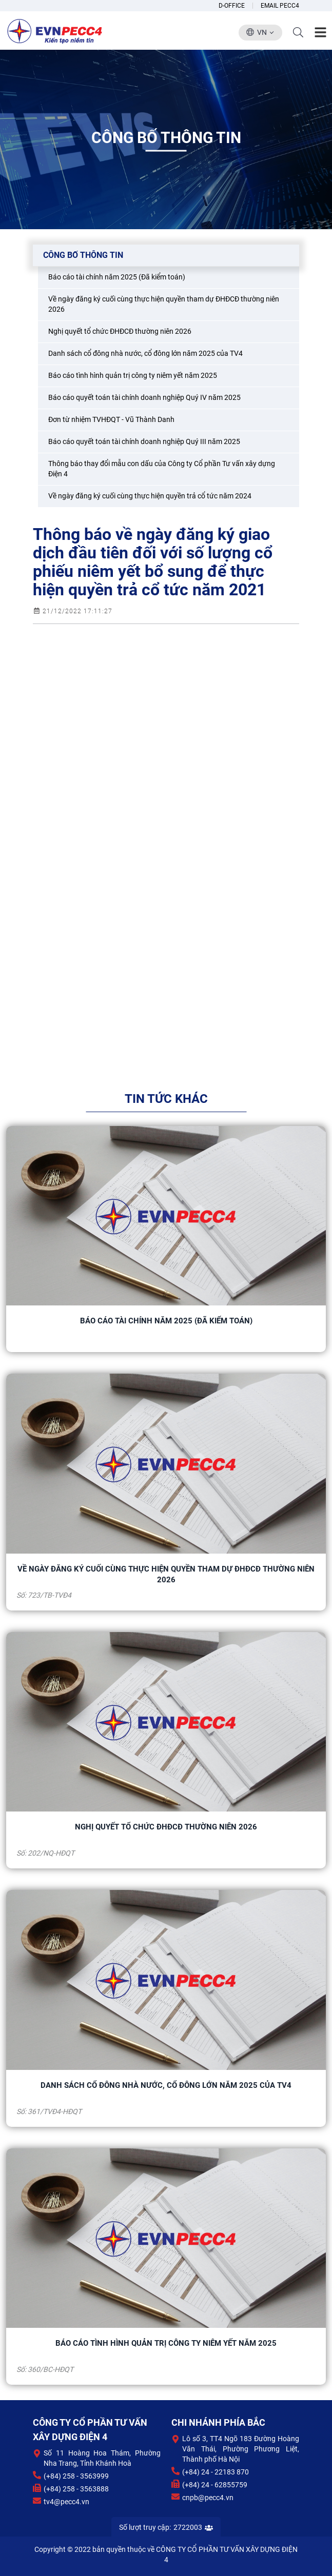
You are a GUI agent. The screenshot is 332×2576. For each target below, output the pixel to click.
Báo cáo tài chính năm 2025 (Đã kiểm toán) (166, 1320)
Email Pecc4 (280, 6)
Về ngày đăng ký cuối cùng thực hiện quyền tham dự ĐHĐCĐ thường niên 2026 (166, 1574)
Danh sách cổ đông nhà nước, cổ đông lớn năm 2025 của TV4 (166, 2085)
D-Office (232, 6)
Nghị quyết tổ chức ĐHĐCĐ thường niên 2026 (166, 1827)
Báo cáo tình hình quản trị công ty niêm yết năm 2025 (166, 2343)
